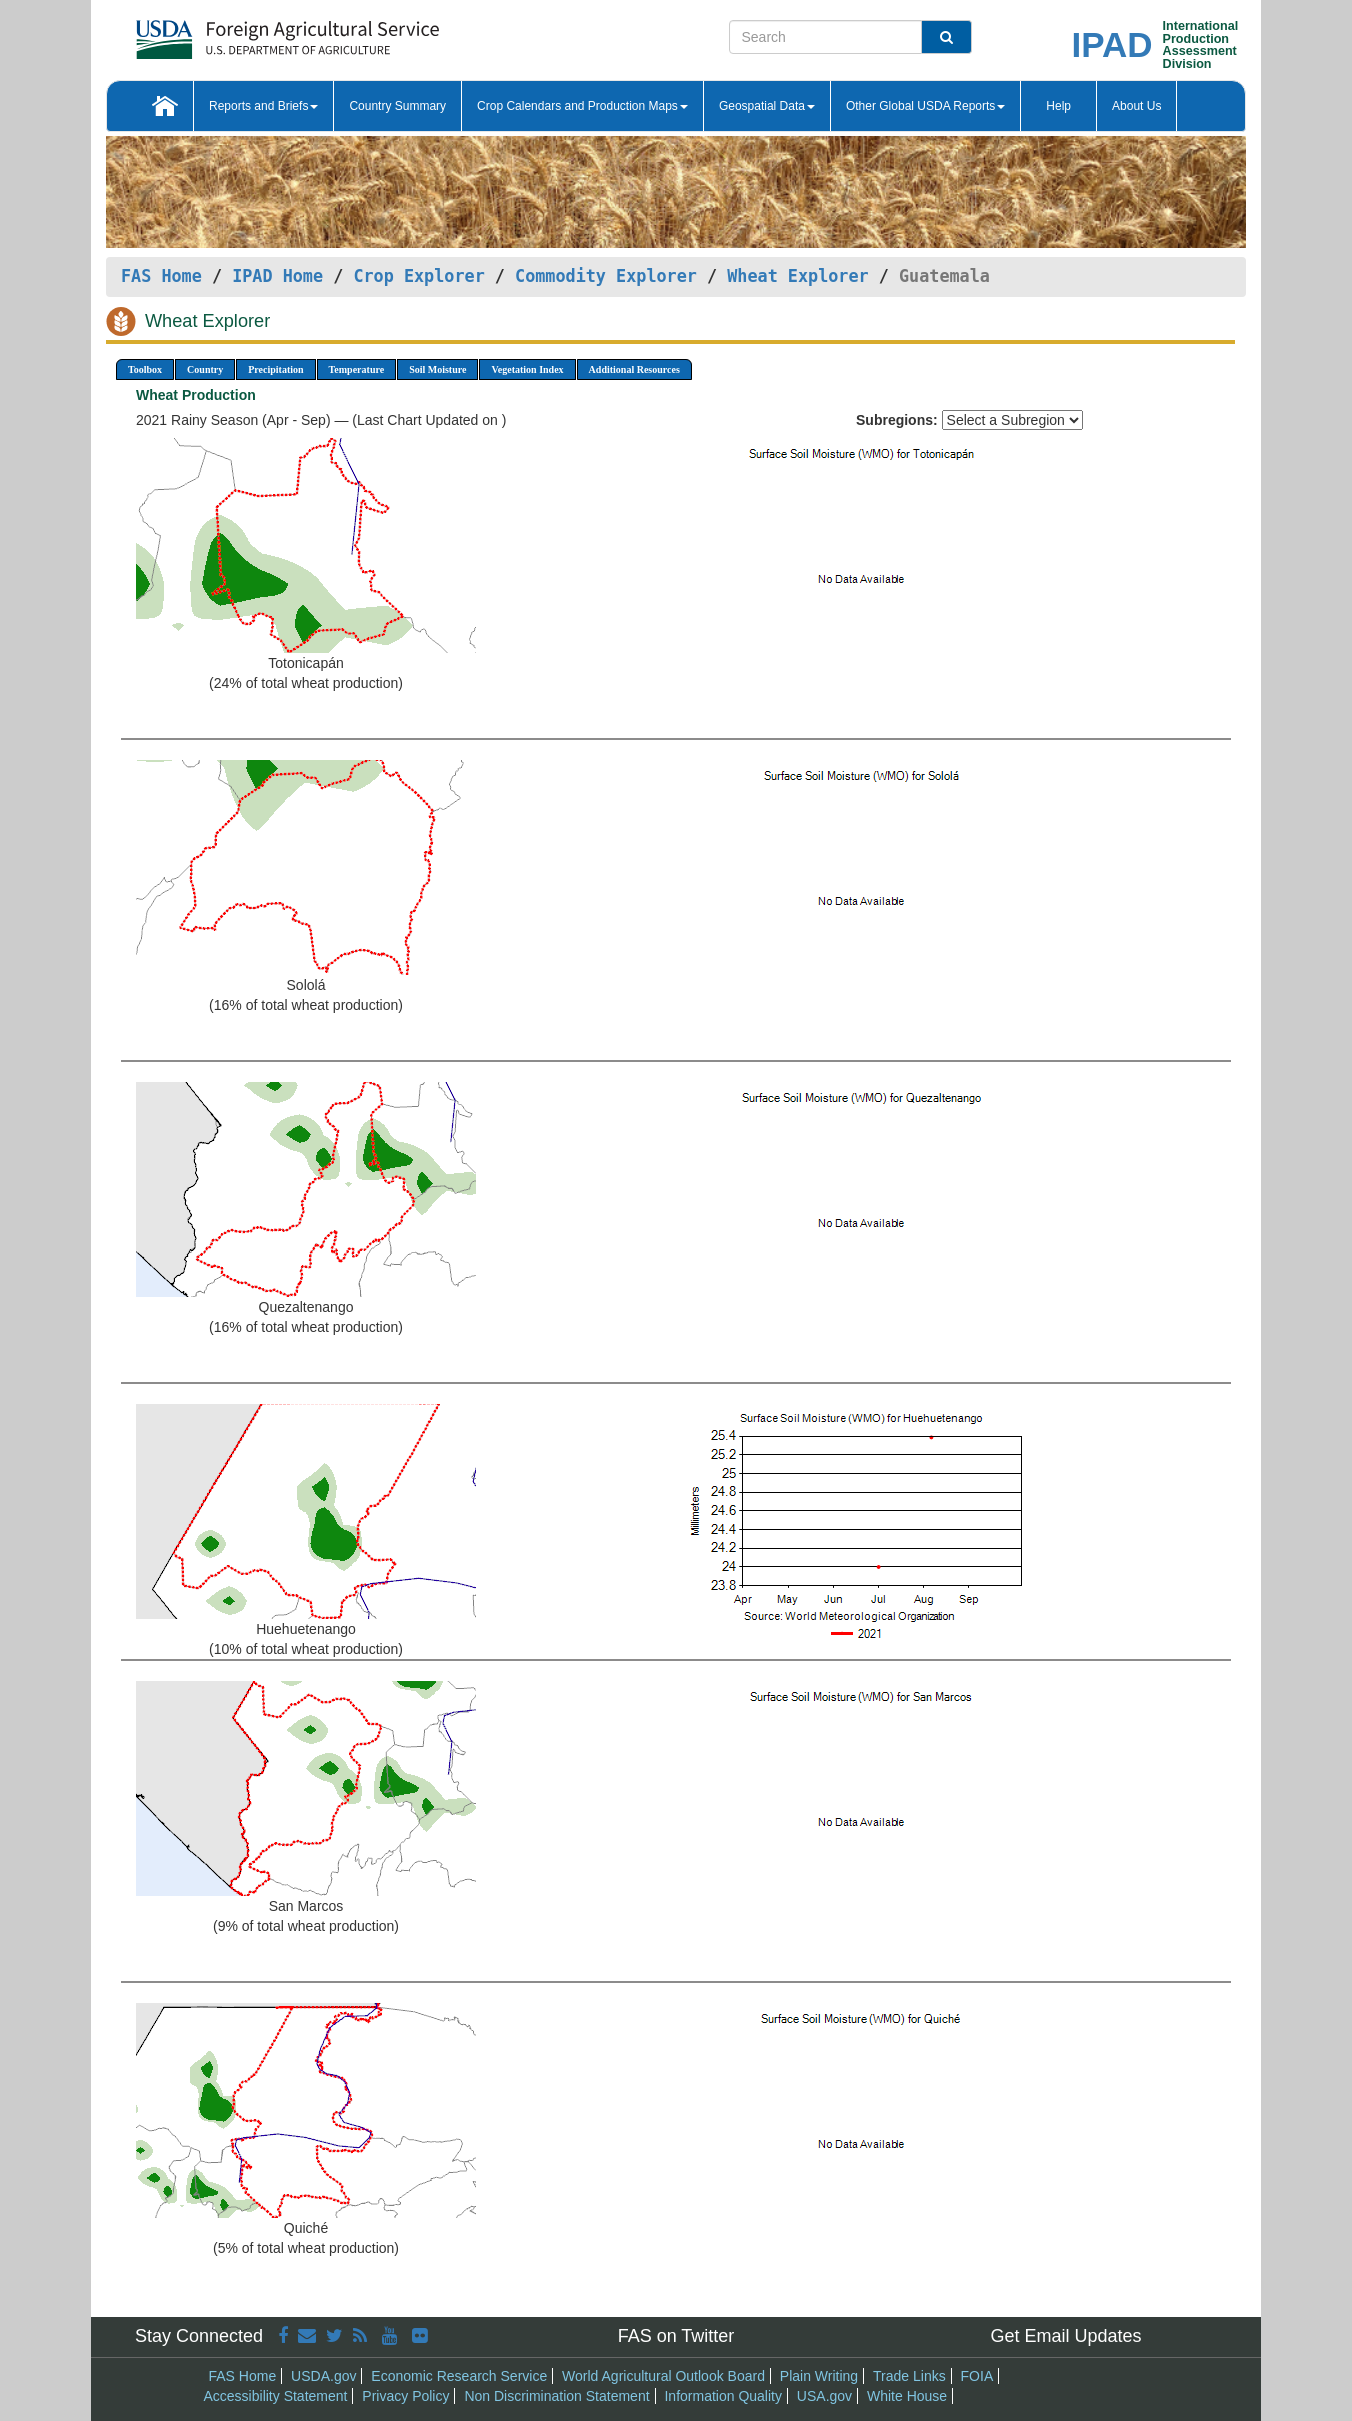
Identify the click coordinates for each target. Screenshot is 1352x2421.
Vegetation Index (527, 369)
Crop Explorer (418, 276)
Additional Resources (634, 369)
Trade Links (909, 2376)
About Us (1136, 106)
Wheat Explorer (797, 276)
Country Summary (397, 106)
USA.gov (824, 2396)
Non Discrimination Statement (556, 2396)
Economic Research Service (459, 2376)
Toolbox (145, 369)
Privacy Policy (405, 2396)
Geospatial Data (767, 106)
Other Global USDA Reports (925, 106)
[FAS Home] (237, 32)
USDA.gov (323, 2376)
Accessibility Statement (276, 2396)
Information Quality (723, 2396)
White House (907, 2396)
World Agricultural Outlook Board (663, 2376)
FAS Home (161, 276)
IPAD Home (277, 276)
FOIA (977, 2376)
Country (205, 369)
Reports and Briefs (263, 106)
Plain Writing (819, 2376)
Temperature (357, 369)
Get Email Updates (1065, 2336)
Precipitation (275, 369)
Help (1058, 106)
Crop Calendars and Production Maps (582, 106)
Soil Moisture (437, 369)
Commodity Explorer (606, 276)
